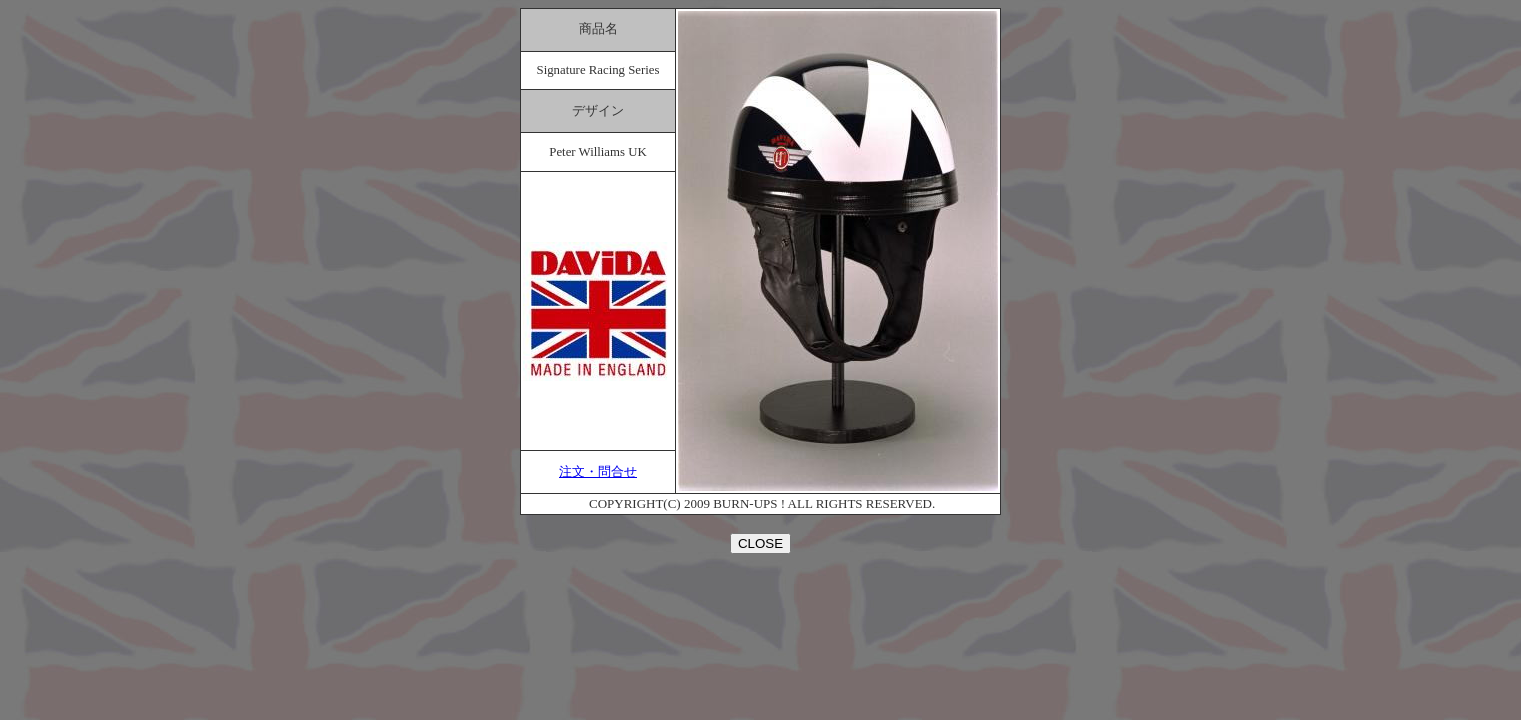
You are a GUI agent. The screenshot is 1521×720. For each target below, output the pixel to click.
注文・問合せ (598, 472)
